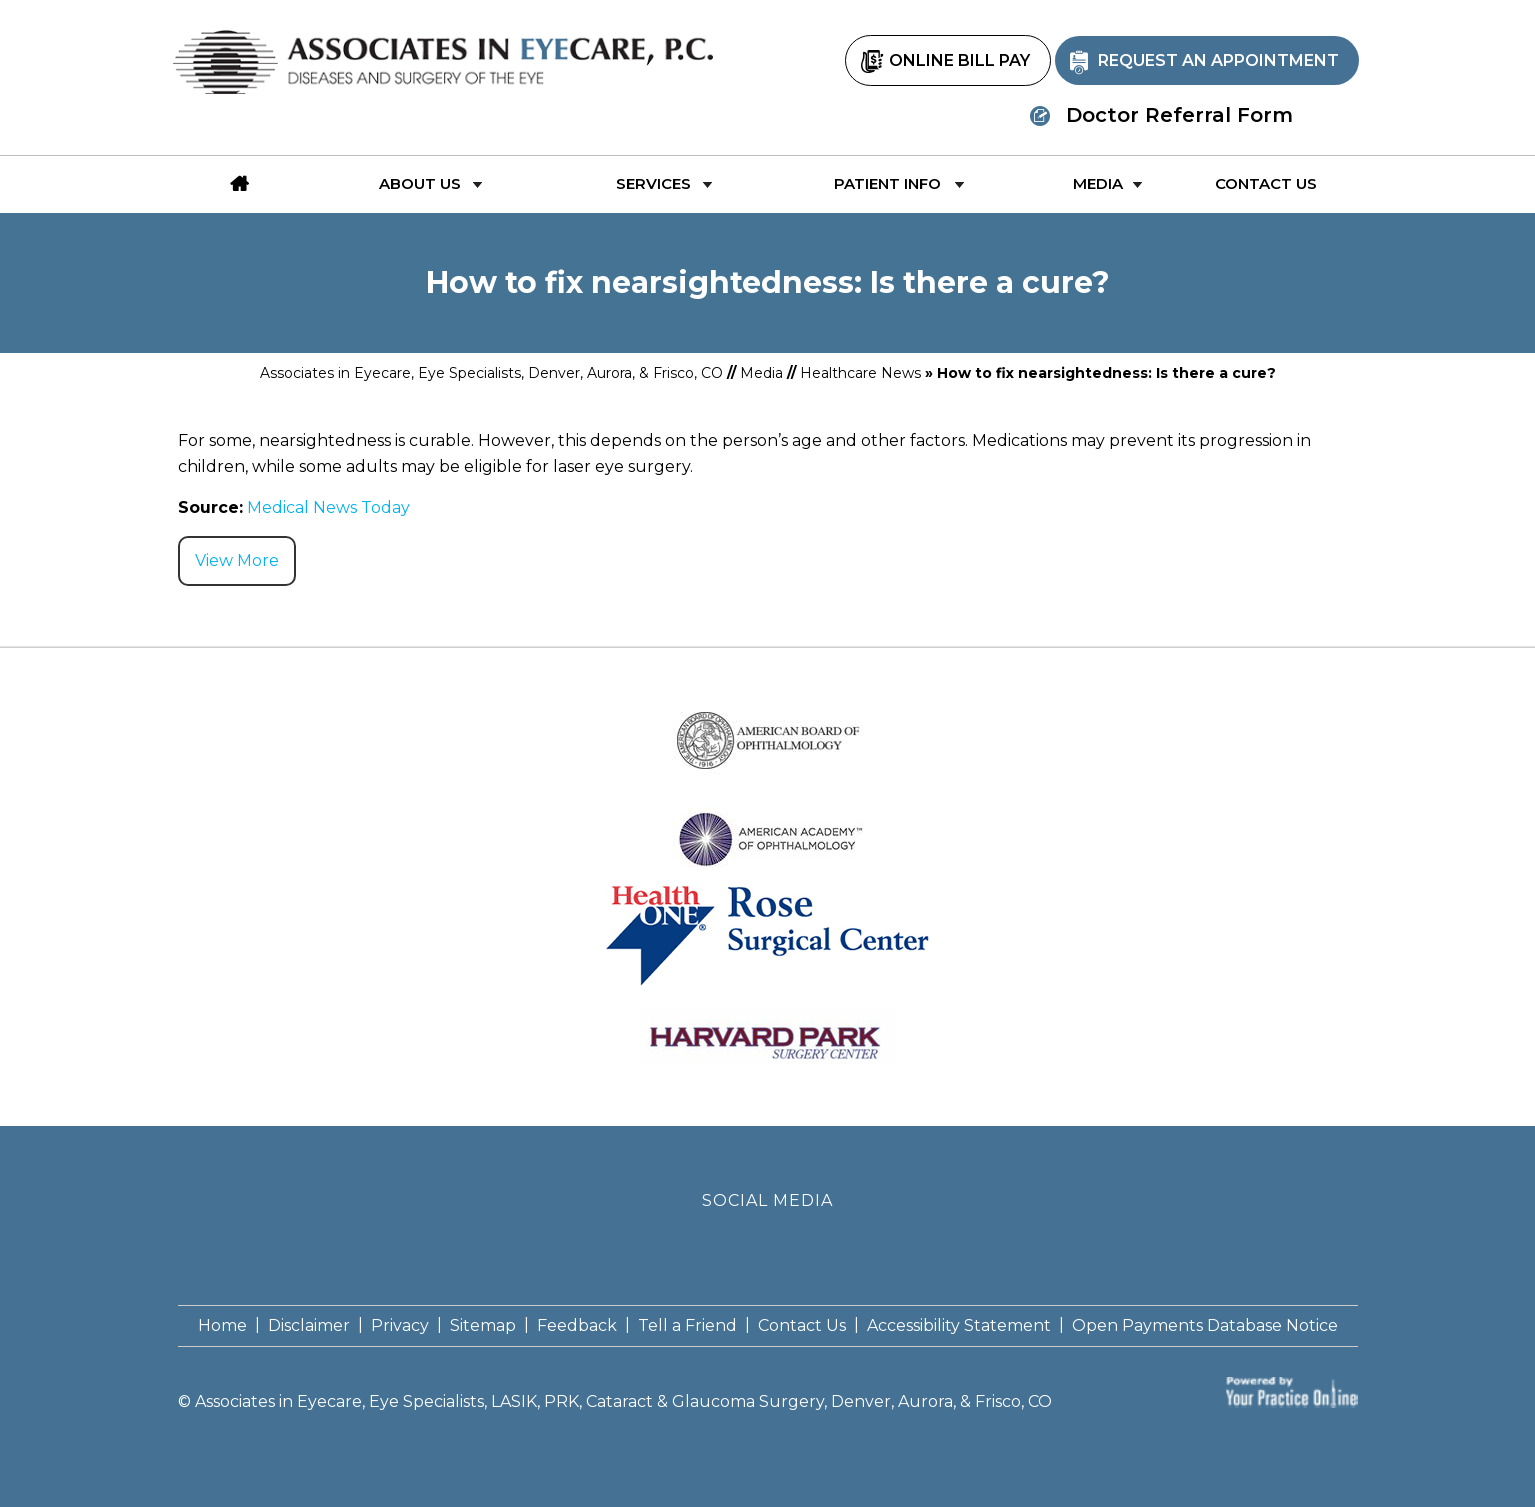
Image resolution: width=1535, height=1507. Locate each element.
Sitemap (483, 1325)
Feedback (577, 1325)
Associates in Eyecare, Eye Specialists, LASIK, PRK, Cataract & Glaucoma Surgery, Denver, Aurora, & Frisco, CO (623, 1401)
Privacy (400, 1325)
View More (237, 560)
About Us (420, 183)
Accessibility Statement (959, 1325)
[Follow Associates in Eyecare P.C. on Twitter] (767, 1245)
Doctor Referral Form (1179, 115)
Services (653, 183)
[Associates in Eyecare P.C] (448, 52)
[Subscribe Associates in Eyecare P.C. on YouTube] (810, 1245)
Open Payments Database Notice (1205, 1325)
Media (1098, 183)
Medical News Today (328, 507)
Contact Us (1266, 183)
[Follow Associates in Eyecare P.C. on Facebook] (724, 1245)
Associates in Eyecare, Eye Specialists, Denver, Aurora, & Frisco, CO (491, 373)
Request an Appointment (1218, 60)
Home (222, 1325)
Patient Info (887, 183)
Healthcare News (860, 373)
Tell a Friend (687, 1325)
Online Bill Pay (959, 60)
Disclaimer (309, 1325)
